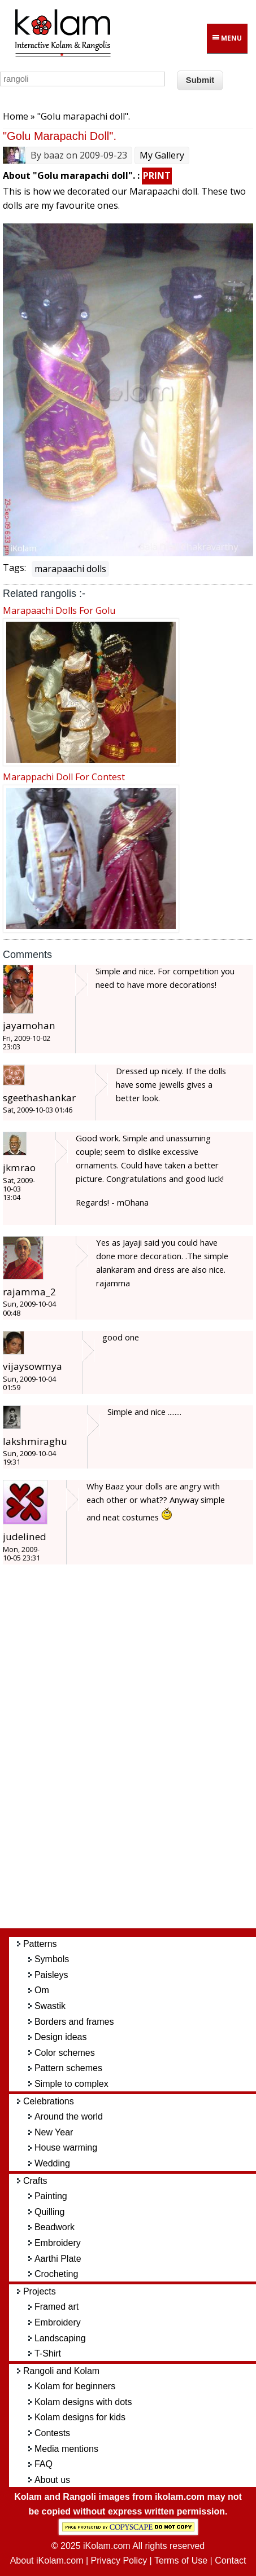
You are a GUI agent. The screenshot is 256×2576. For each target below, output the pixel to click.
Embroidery (57, 2243)
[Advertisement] (137, 1751)
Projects (39, 2291)
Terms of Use (180, 2560)
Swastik (50, 2006)
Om (41, 1990)
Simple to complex (71, 2084)
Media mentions (66, 2449)
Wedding (52, 2163)
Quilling (49, 2212)
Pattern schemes (68, 2068)
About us (52, 2480)
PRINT (157, 175)
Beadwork (54, 2227)
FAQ (43, 2464)
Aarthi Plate (57, 2258)
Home (15, 116)
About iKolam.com (47, 2560)
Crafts (35, 2181)
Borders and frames (74, 2021)
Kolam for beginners (74, 2386)
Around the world (68, 2116)
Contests (52, 2433)
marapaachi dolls (70, 568)
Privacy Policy (119, 2560)
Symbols (51, 1959)
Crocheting (56, 2274)
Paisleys (51, 1975)
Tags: (14, 567)
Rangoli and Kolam (61, 2371)
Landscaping (60, 2338)
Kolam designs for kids (79, 2417)
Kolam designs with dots (83, 2402)
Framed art (56, 2306)
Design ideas (60, 2037)
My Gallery (162, 155)
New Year (53, 2132)
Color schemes (64, 2053)
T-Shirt (47, 2353)
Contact (230, 2560)
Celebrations (48, 2101)
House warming (65, 2147)
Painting (50, 2196)
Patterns (40, 1944)
